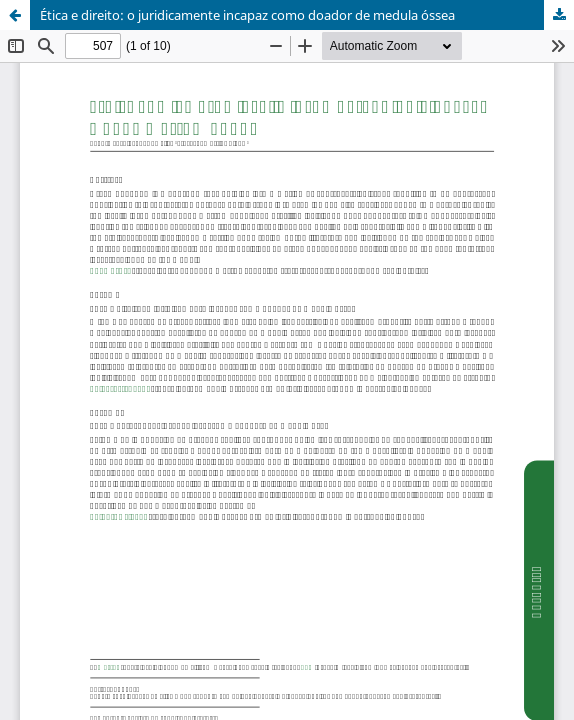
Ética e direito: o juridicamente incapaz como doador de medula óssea (247, 15)
